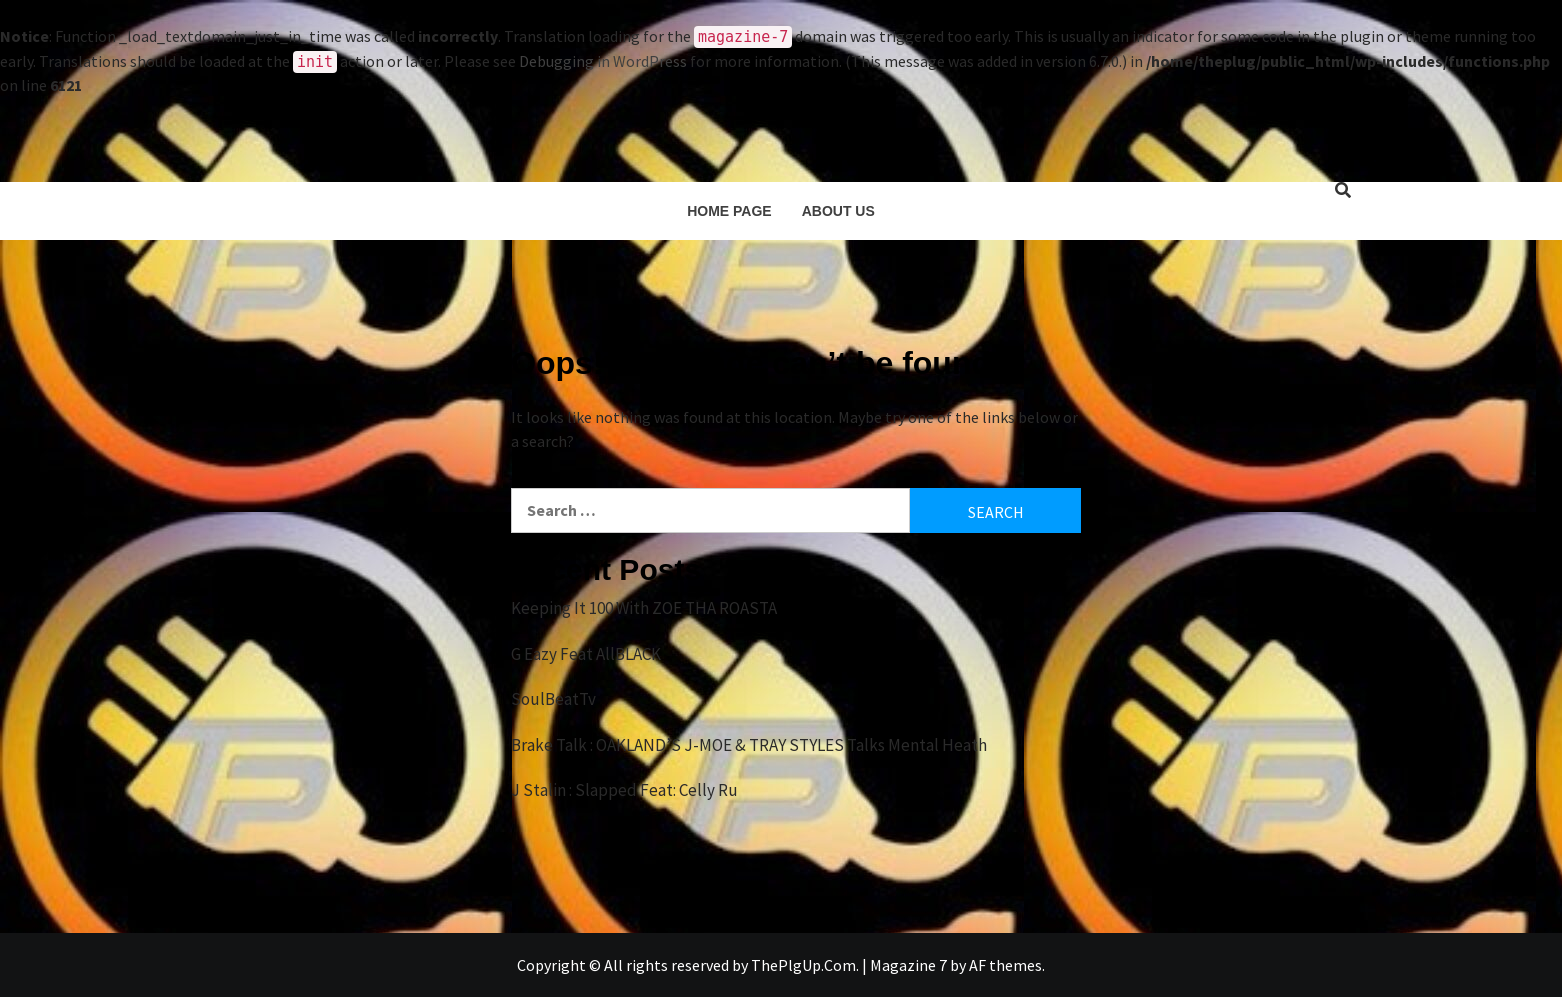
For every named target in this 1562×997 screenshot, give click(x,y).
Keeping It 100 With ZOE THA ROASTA (644, 608)
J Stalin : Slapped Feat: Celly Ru (624, 790)
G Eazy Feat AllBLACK (586, 654)
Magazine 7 (908, 965)
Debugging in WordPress (603, 61)
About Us (838, 211)
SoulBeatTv (553, 699)
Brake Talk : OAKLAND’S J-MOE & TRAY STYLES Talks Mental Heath (749, 745)
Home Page (729, 211)
